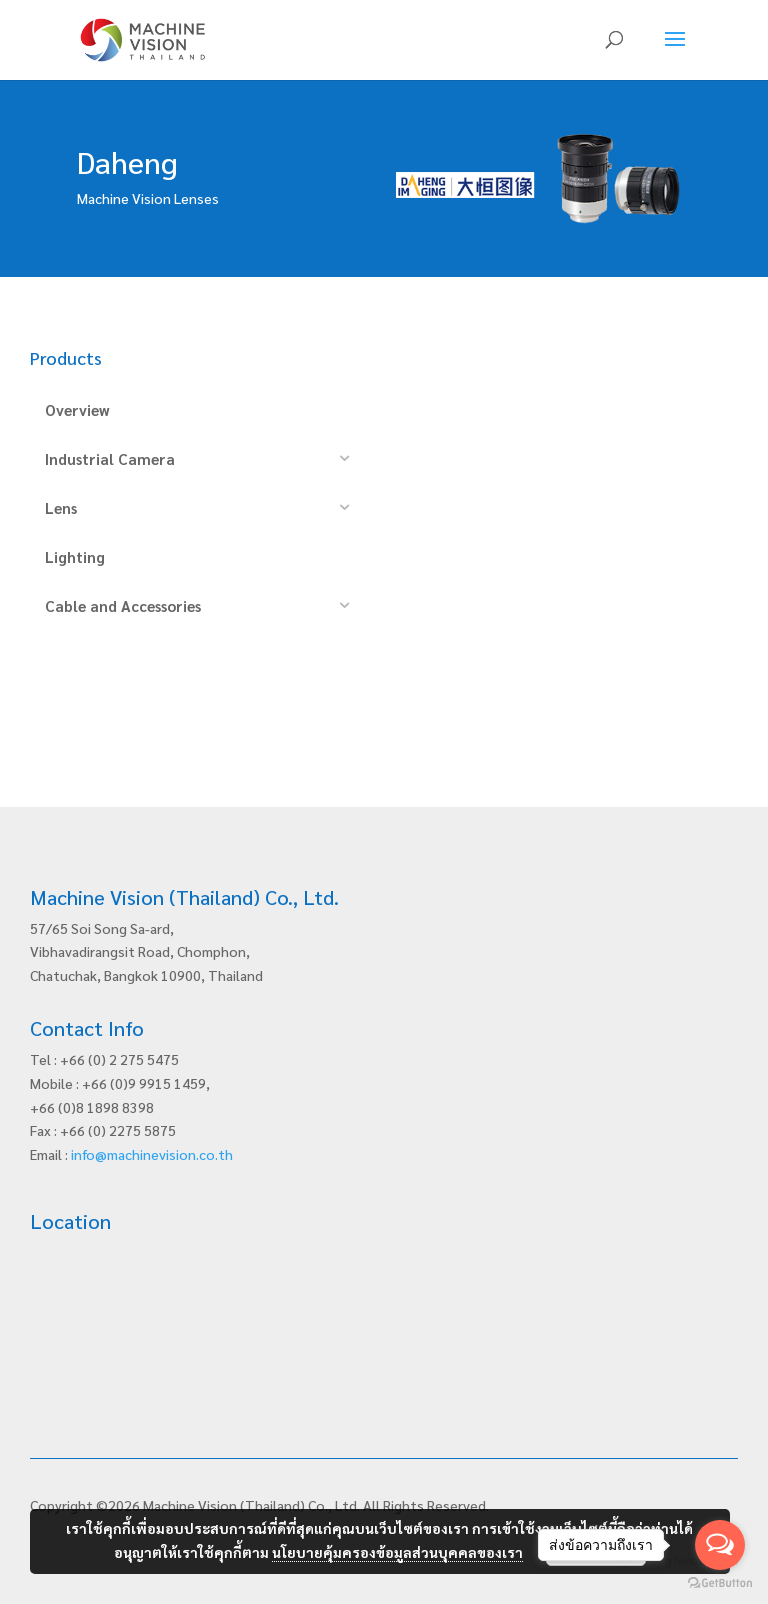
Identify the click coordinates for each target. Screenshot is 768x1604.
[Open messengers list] (720, 1545)
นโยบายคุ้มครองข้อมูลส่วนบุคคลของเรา (397, 1552)
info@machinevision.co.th (152, 1154)
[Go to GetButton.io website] (720, 1583)
